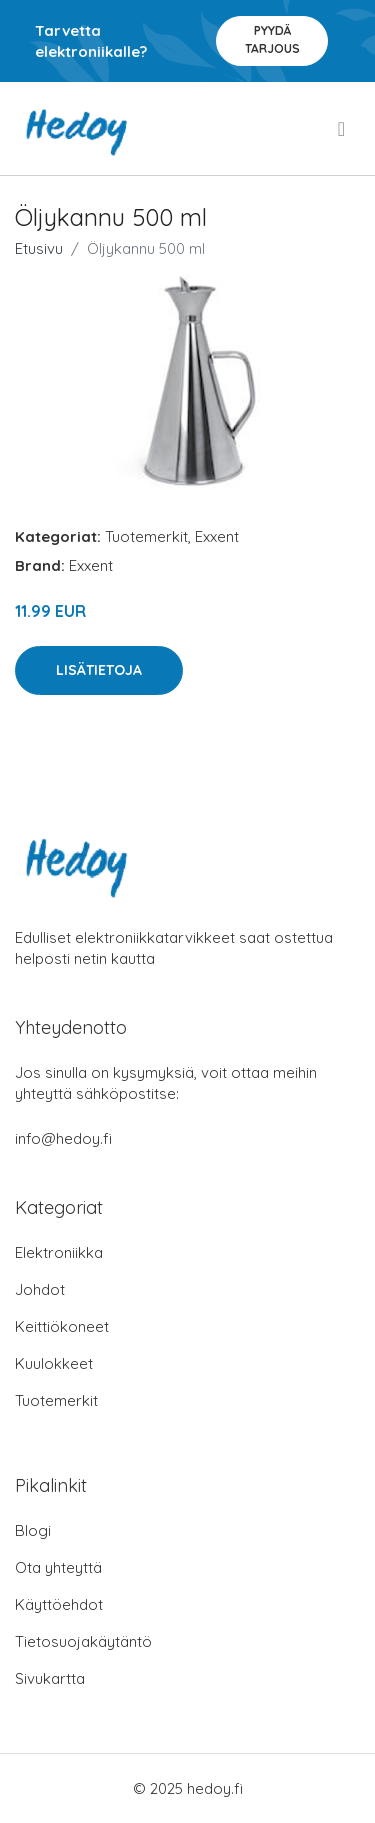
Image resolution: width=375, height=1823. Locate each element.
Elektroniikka (59, 1252)
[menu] (343, 129)
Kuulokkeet (54, 1363)
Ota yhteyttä (58, 1567)
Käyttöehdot (59, 1604)
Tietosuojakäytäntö (83, 1641)
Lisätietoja (99, 670)
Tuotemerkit (146, 536)
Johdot (40, 1289)
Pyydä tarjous (272, 39)
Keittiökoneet (62, 1326)
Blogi (33, 1530)
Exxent (217, 536)
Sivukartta (50, 1678)
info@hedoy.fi (63, 1138)
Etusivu (39, 248)
